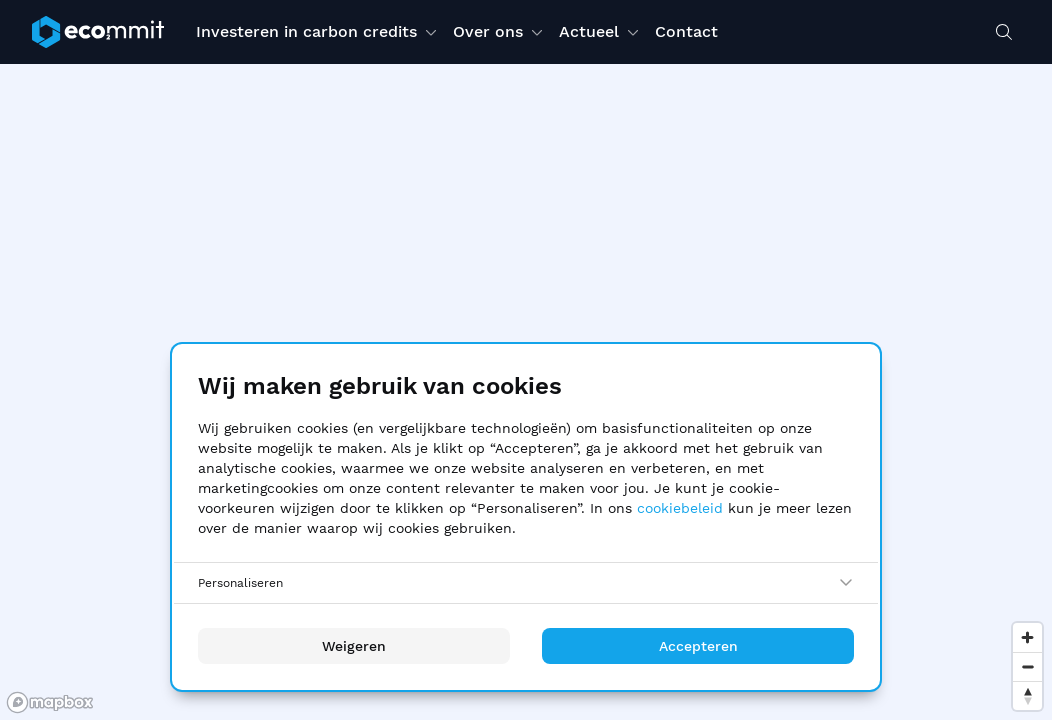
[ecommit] (98, 32)
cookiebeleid (680, 508)
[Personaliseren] (526, 583)
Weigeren (354, 646)
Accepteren (698, 646)
